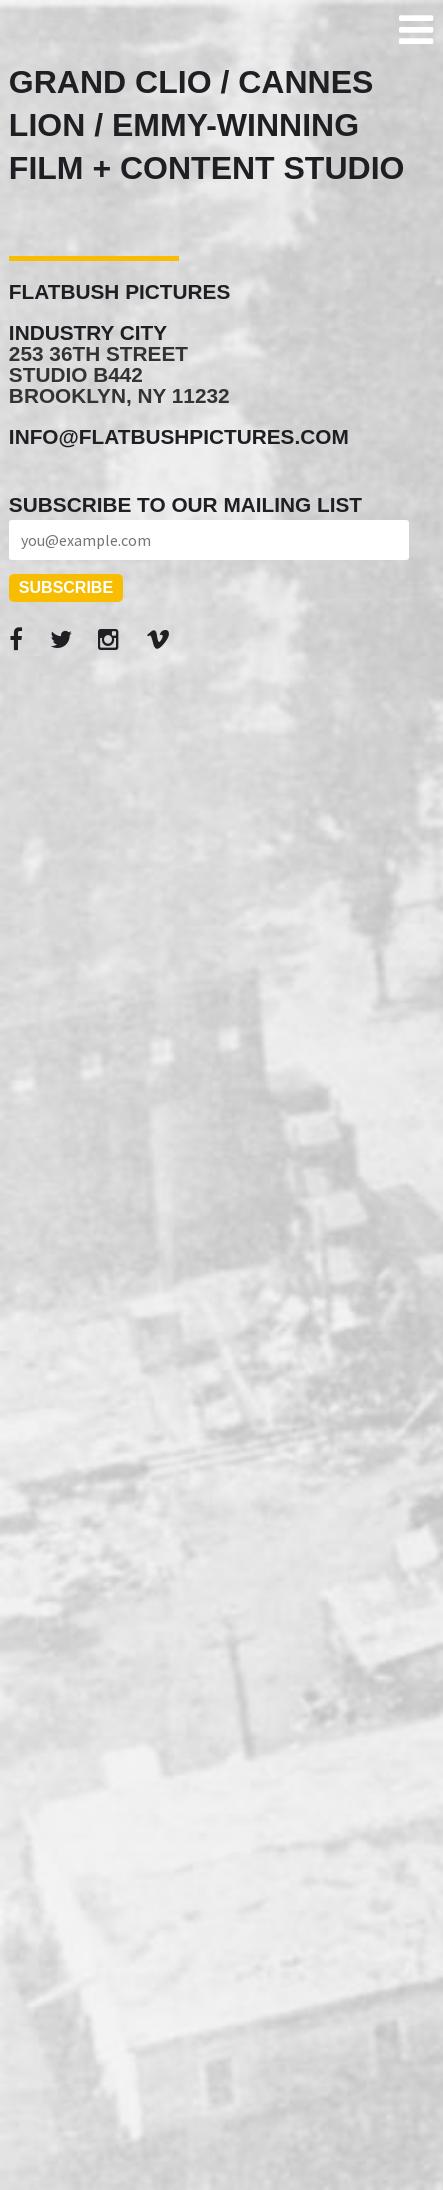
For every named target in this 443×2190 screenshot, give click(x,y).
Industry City (88, 332)
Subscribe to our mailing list (185, 504)
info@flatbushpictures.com (179, 436)
